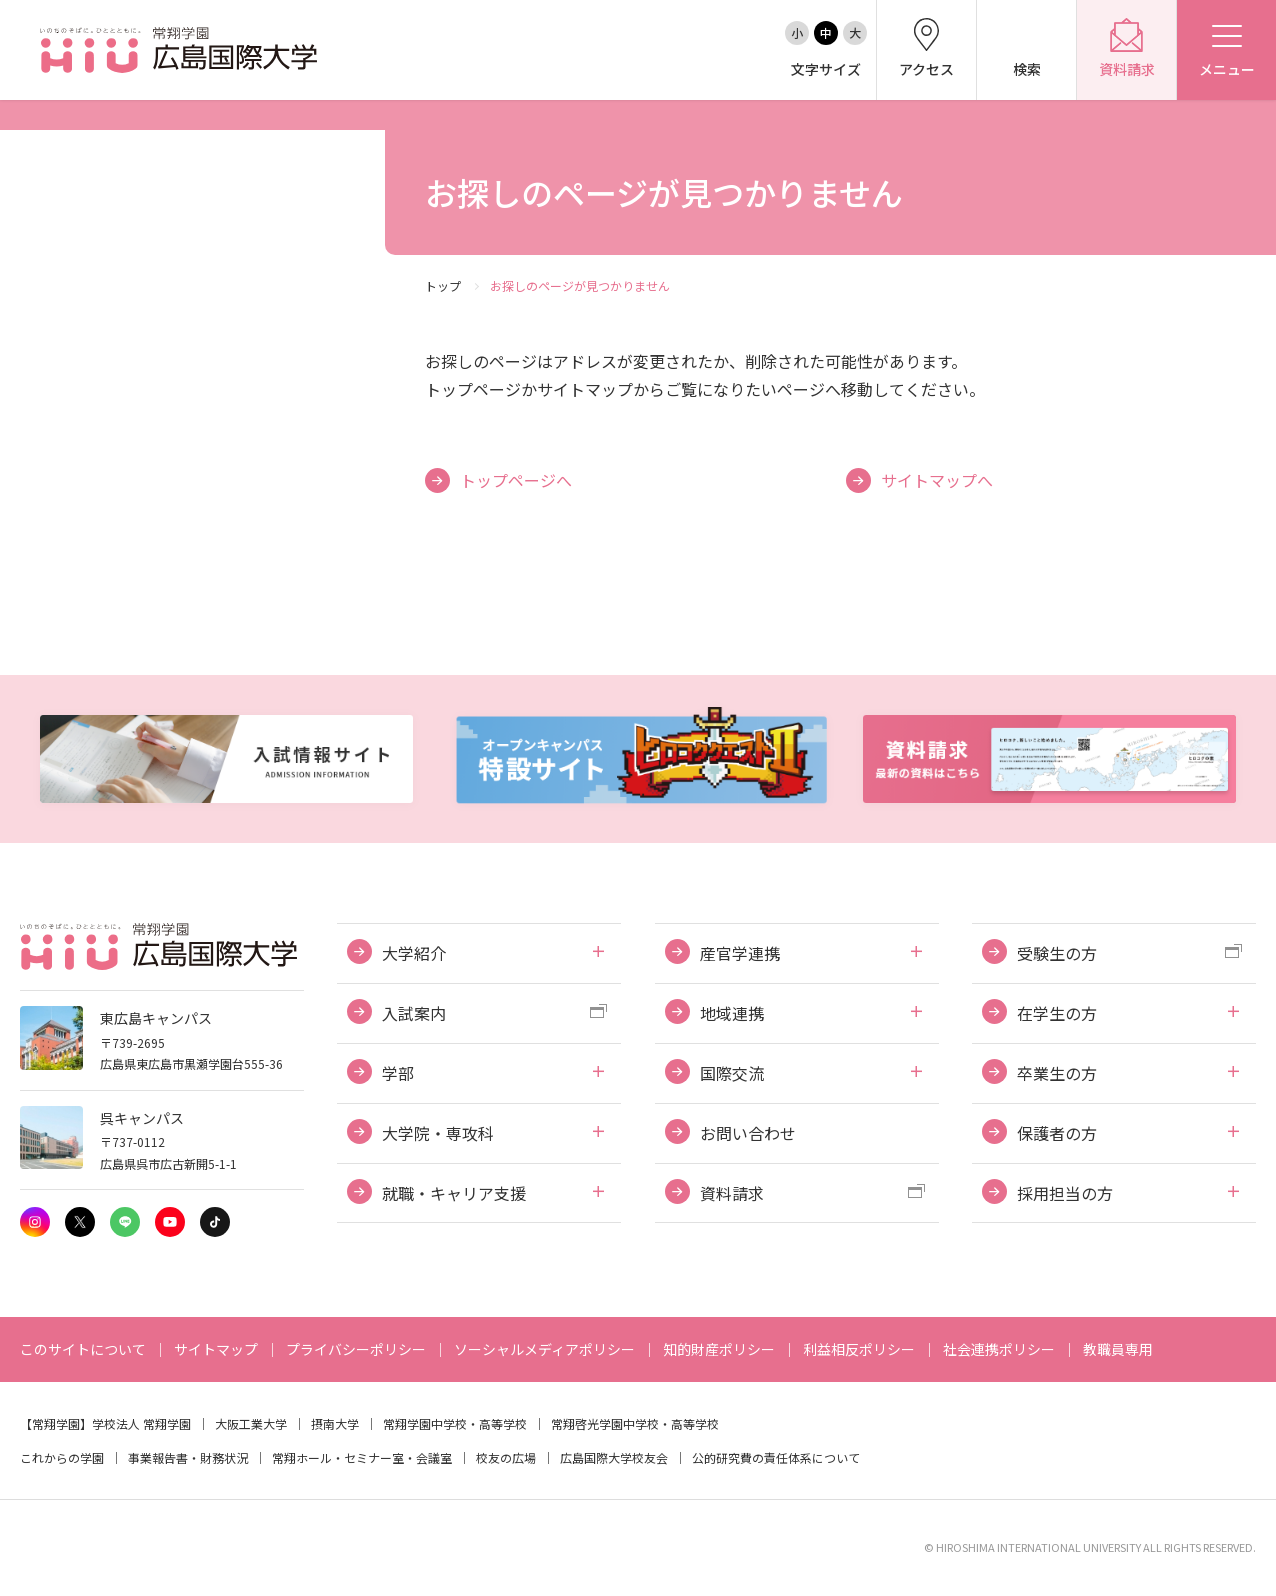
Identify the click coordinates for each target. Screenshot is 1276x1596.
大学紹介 (414, 953)
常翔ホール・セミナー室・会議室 (362, 1457)
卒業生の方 (1057, 1073)
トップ (443, 285)
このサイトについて (83, 1349)
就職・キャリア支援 (454, 1193)
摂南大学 (335, 1423)
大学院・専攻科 (438, 1133)
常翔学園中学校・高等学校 (455, 1423)
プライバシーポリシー (356, 1349)
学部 (398, 1073)
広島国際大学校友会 (614, 1457)
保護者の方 (1057, 1133)
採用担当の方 (1065, 1193)
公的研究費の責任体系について (776, 1457)
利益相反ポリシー (859, 1349)
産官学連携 (740, 953)
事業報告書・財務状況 (188, 1457)
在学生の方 (1057, 1013)
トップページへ (516, 480)
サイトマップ (216, 1349)
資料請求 (732, 1193)
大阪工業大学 (251, 1423)
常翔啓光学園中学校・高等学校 (635, 1423)
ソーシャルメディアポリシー (544, 1349)
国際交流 (732, 1073)
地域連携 (732, 1013)
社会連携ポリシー (999, 1349)
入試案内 (414, 1013)
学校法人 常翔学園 (141, 1423)
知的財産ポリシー (719, 1349)
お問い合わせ (748, 1133)
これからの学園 (62, 1457)
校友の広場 (506, 1457)
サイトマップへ (937, 480)
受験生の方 (1057, 953)
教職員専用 (1118, 1349)
